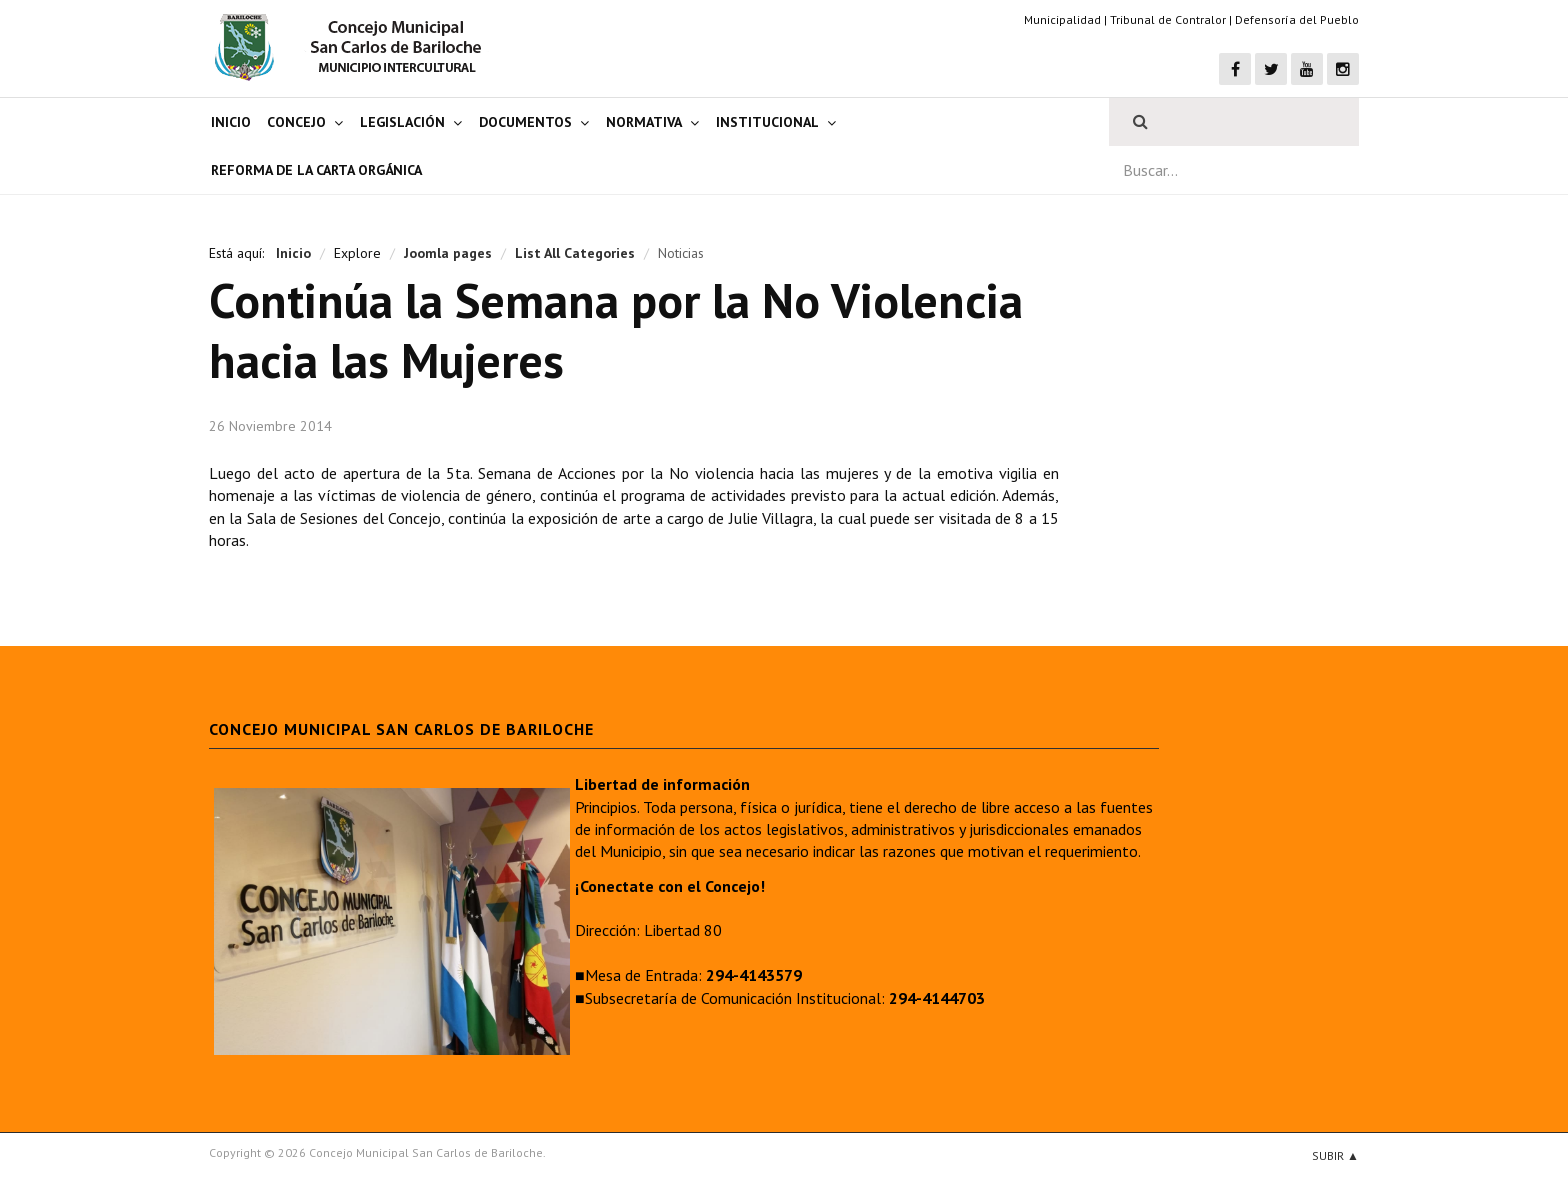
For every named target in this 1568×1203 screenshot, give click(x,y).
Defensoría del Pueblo (1297, 19)
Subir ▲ (1335, 1155)
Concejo (296, 122)
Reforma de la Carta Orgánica (316, 170)
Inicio (231, 122)
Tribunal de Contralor (1168, 19)
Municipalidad (1062, 19)
